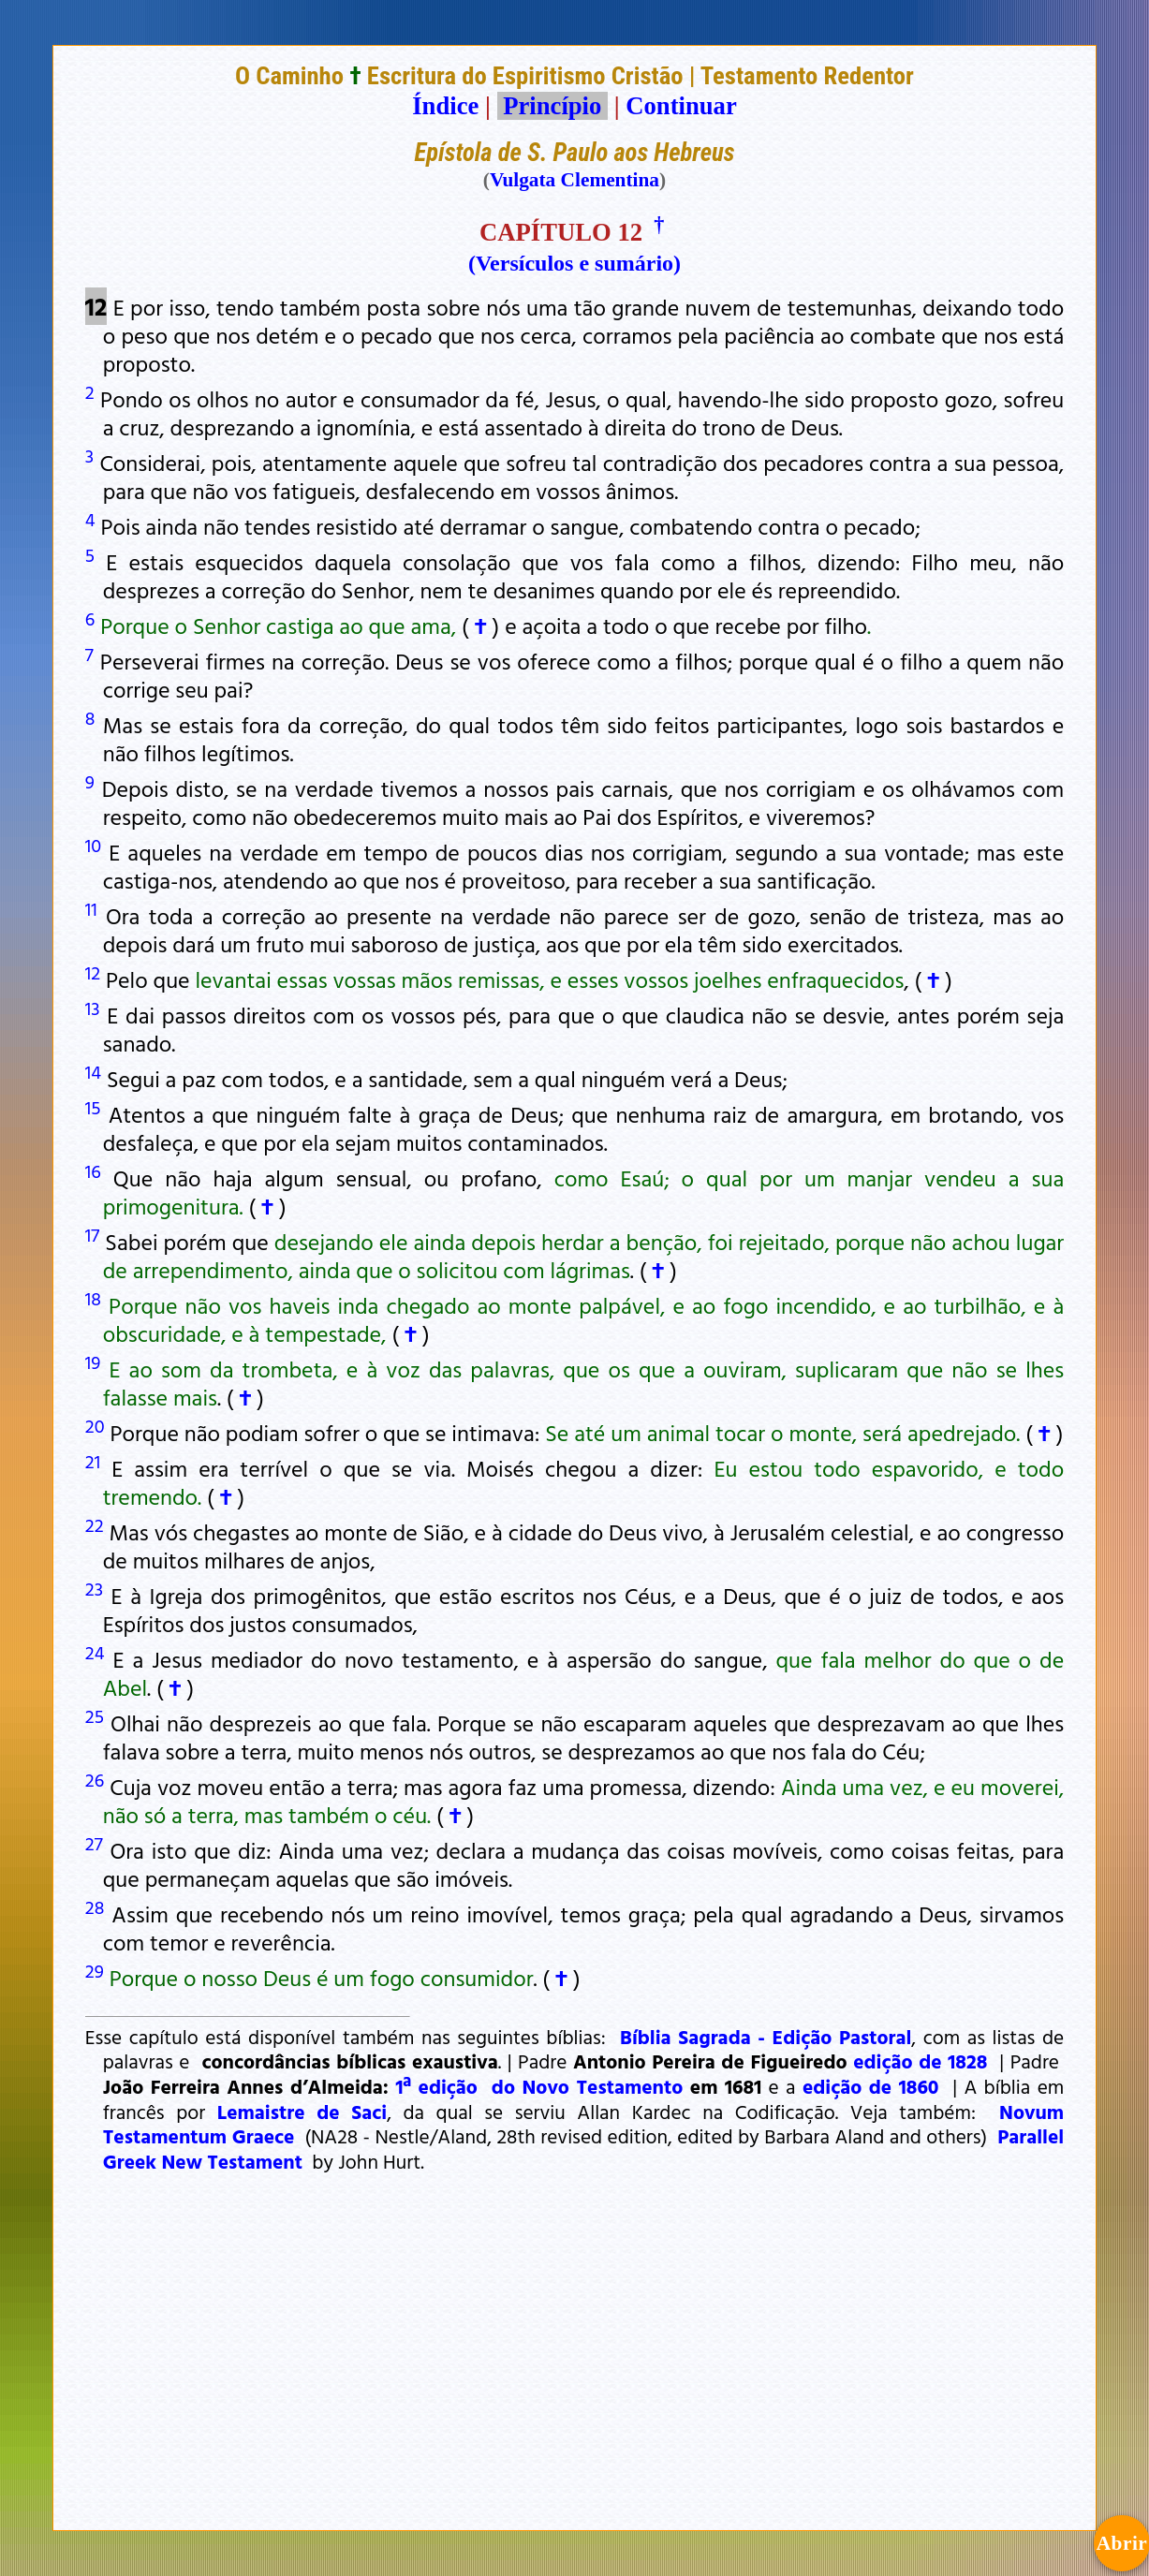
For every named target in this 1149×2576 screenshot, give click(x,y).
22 (94, 1524)
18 (93, 1298)
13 (92, 1008)
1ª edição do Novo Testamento (539, 2086)
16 (93, 1170)
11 (91, 908)
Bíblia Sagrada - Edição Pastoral (765, 2037)
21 (92, 1461)
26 (94, 1779)
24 (95, 1652)
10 (93, 845)
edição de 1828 (920, 2061)
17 (92, 1234)
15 (93, 1107)
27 (94, 1843)
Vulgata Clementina (574, 180)
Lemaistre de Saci (302, 2112)
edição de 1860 (871, 2086)
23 (94, 1588)
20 (95, 1425)
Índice (445, 106)
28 (95, 1906)
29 (94, 1970)
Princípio (552, 106)
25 (94, 1715)
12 (92, 972)
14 (93, 1071)
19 (93, 1361)
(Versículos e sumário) (574, 263)
